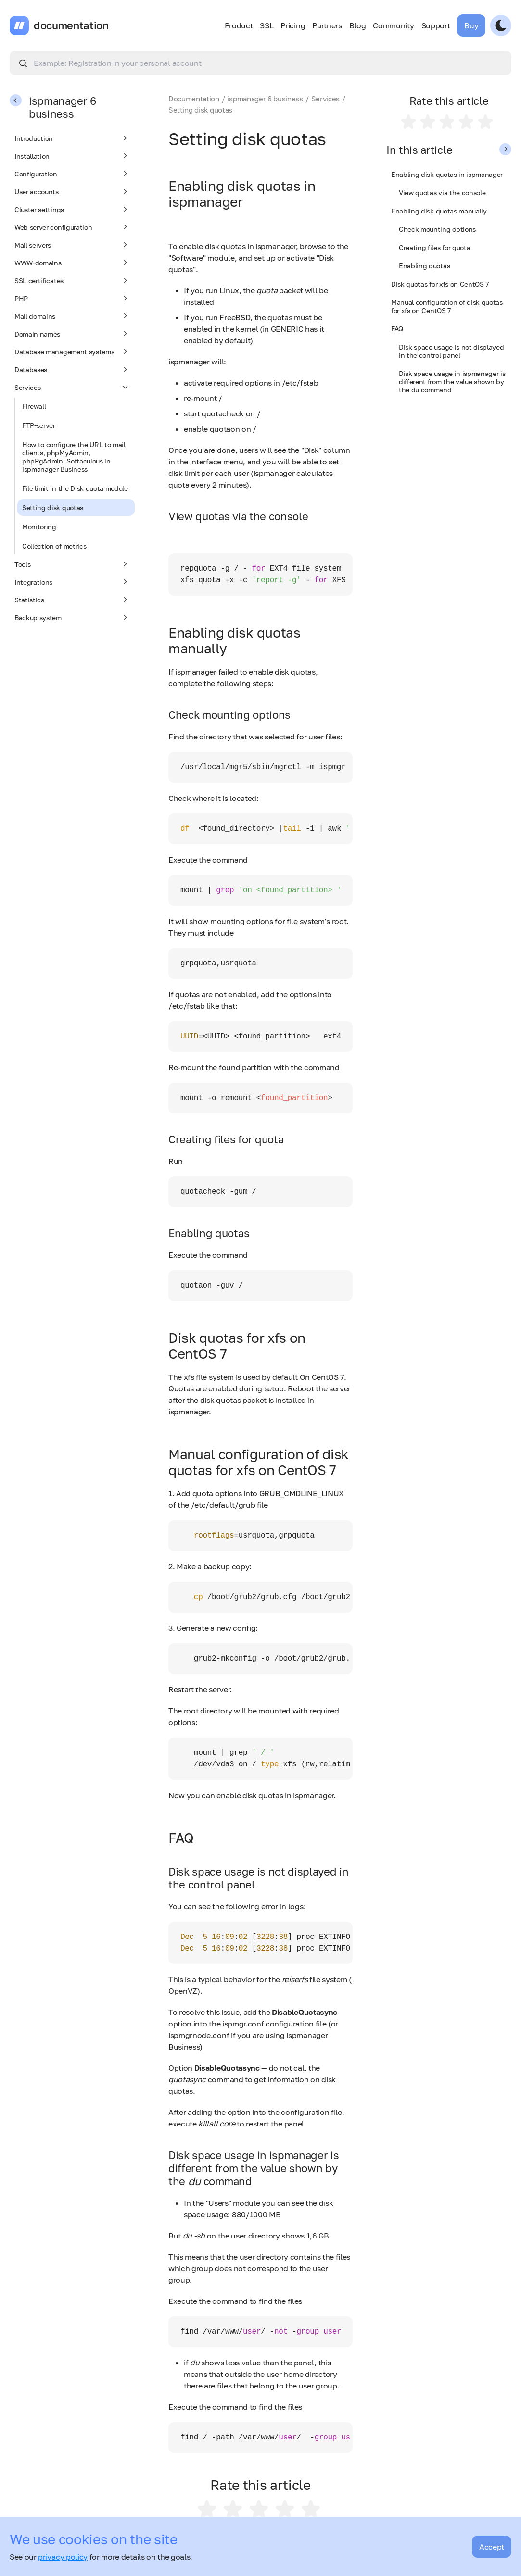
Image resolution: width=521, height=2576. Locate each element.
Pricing (292, 25)
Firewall (34, 406)
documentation (71, 25)
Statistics (72, 599)
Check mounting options (437, 229)
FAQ (397, 329)
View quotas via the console (442, 192)
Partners (327, 25)
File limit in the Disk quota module (75, 488)
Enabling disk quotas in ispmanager (447, 174)
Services (72, 387)
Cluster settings (72, 209)
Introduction (72, 138)
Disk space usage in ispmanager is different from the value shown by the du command (452, 381)
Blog (357, 25)
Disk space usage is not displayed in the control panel (451, 351)
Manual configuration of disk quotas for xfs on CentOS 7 (447, 306)
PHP (72, 298)
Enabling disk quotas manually (439, 211)
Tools (72, 564)
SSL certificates (72, 280)
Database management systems (72, 351)
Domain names (72, 333)
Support (435, 25)
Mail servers (72, 245)
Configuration (72, 173)
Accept (491, 2546)
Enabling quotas (424, 266)
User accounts (72, 191)
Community (393, 25)
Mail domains (72, 316)
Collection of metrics (54, 546)
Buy (471, 25)
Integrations (72, 582)
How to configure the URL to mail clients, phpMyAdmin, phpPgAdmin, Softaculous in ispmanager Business (74, 456)
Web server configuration (72, 227)
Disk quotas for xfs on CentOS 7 (440, 284)
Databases (72, 369)
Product (239, 25)
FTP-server (38, 425)
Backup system (72, 617)
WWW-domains (72, 262)
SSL (266, 25)
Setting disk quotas (52, 507)
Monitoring (39, 527)
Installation (72, 156)
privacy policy (63, 2557)
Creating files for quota (434, 247)
